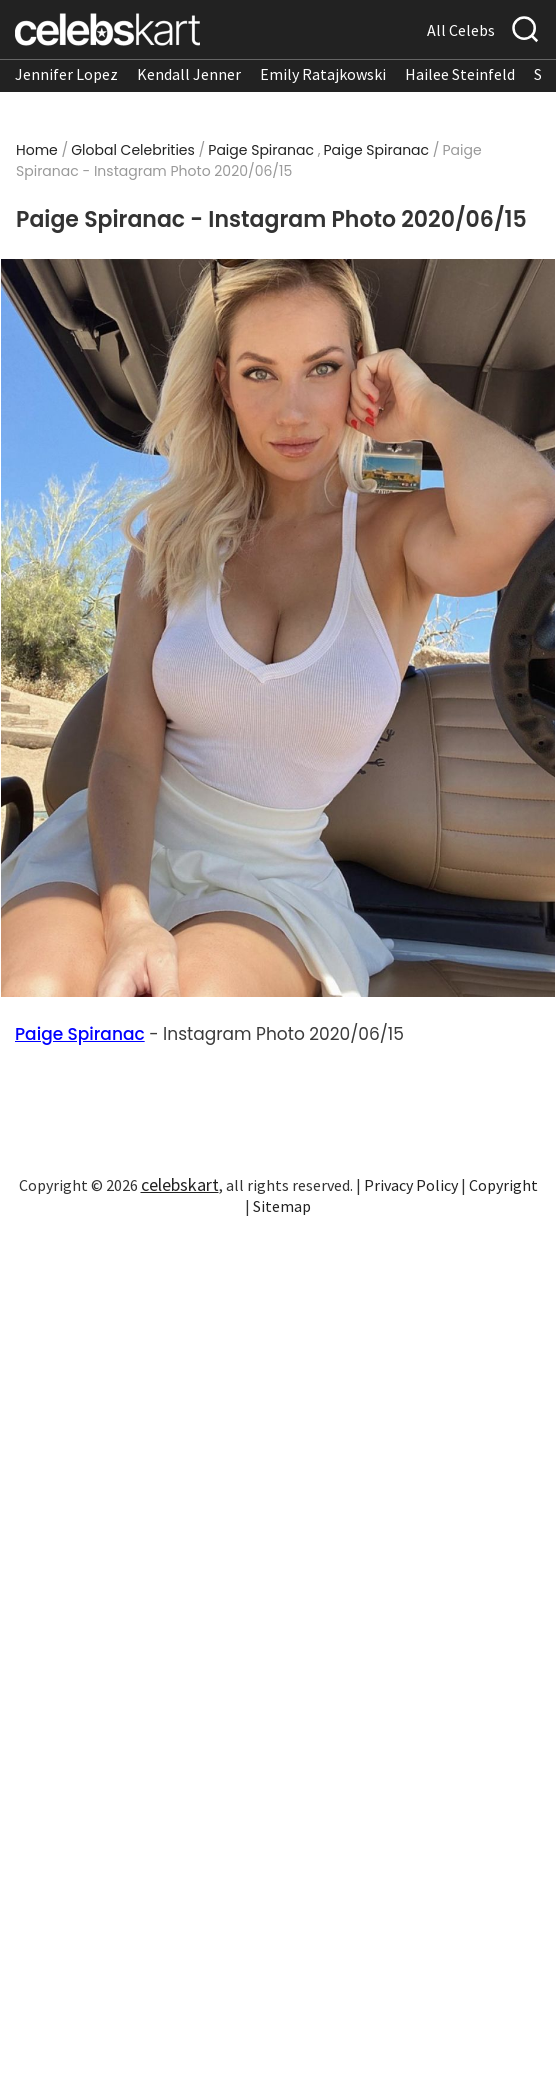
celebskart (180, 1184)
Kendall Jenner (189, 74)
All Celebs (461, 30)
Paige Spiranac (261, 150)
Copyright (503, 1185)
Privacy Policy (411, 1185)
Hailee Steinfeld (460, 74)
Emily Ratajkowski (323, 74)
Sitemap (282, 1206)
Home (37, 150)
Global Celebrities (133, 150)
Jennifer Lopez (66, 74)
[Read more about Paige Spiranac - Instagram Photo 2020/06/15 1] (277, 628)
